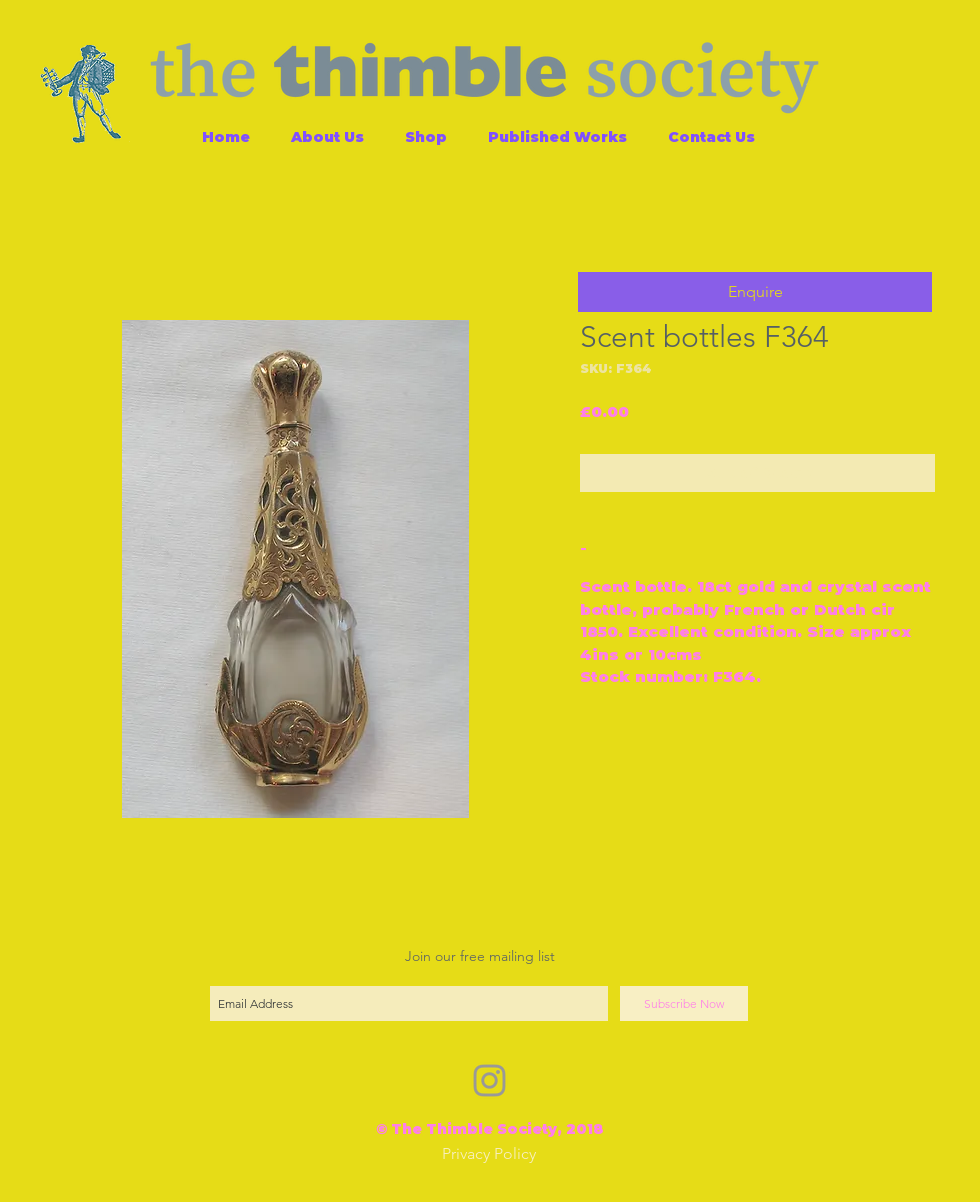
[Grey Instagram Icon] (489, 1080)
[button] (755, 292)
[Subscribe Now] (684, 1003)
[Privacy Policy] (489, 1154)
